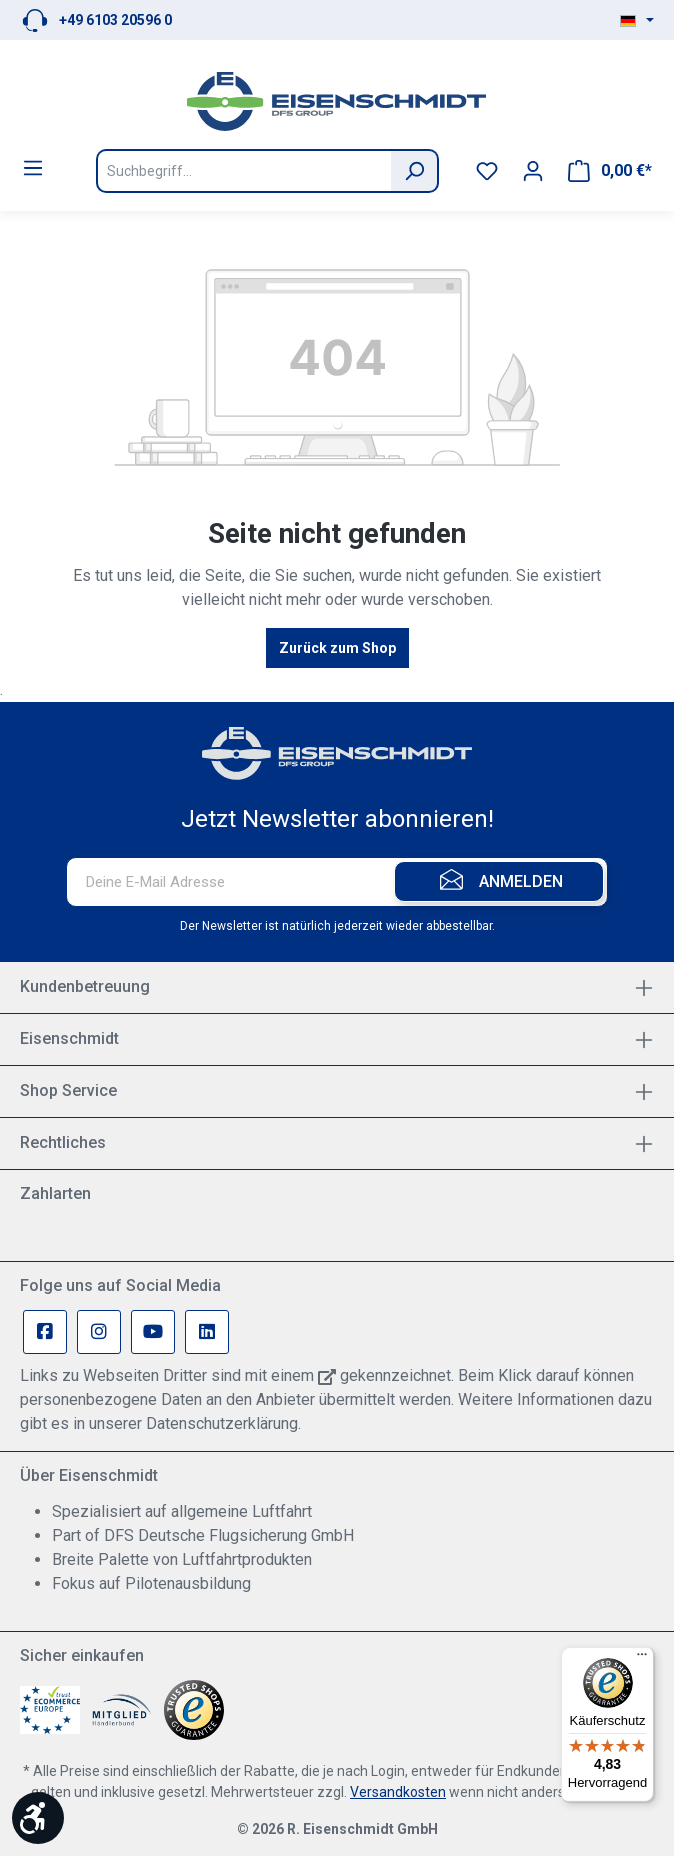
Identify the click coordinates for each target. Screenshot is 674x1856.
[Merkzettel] (487, 171)
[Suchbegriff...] (243, 171)
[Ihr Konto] (533, 171)
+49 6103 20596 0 (115, 20)
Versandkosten (398, 1792)
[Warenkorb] (610, 171)
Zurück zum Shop (337, 648)
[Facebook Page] (45, 1332)
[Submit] (499, 881)
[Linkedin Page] (207, 1332)
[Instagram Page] (99, 1332)
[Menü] (33, 168)
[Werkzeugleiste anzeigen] (38, 1818)
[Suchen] (415, 171)
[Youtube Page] (153, 1332)
